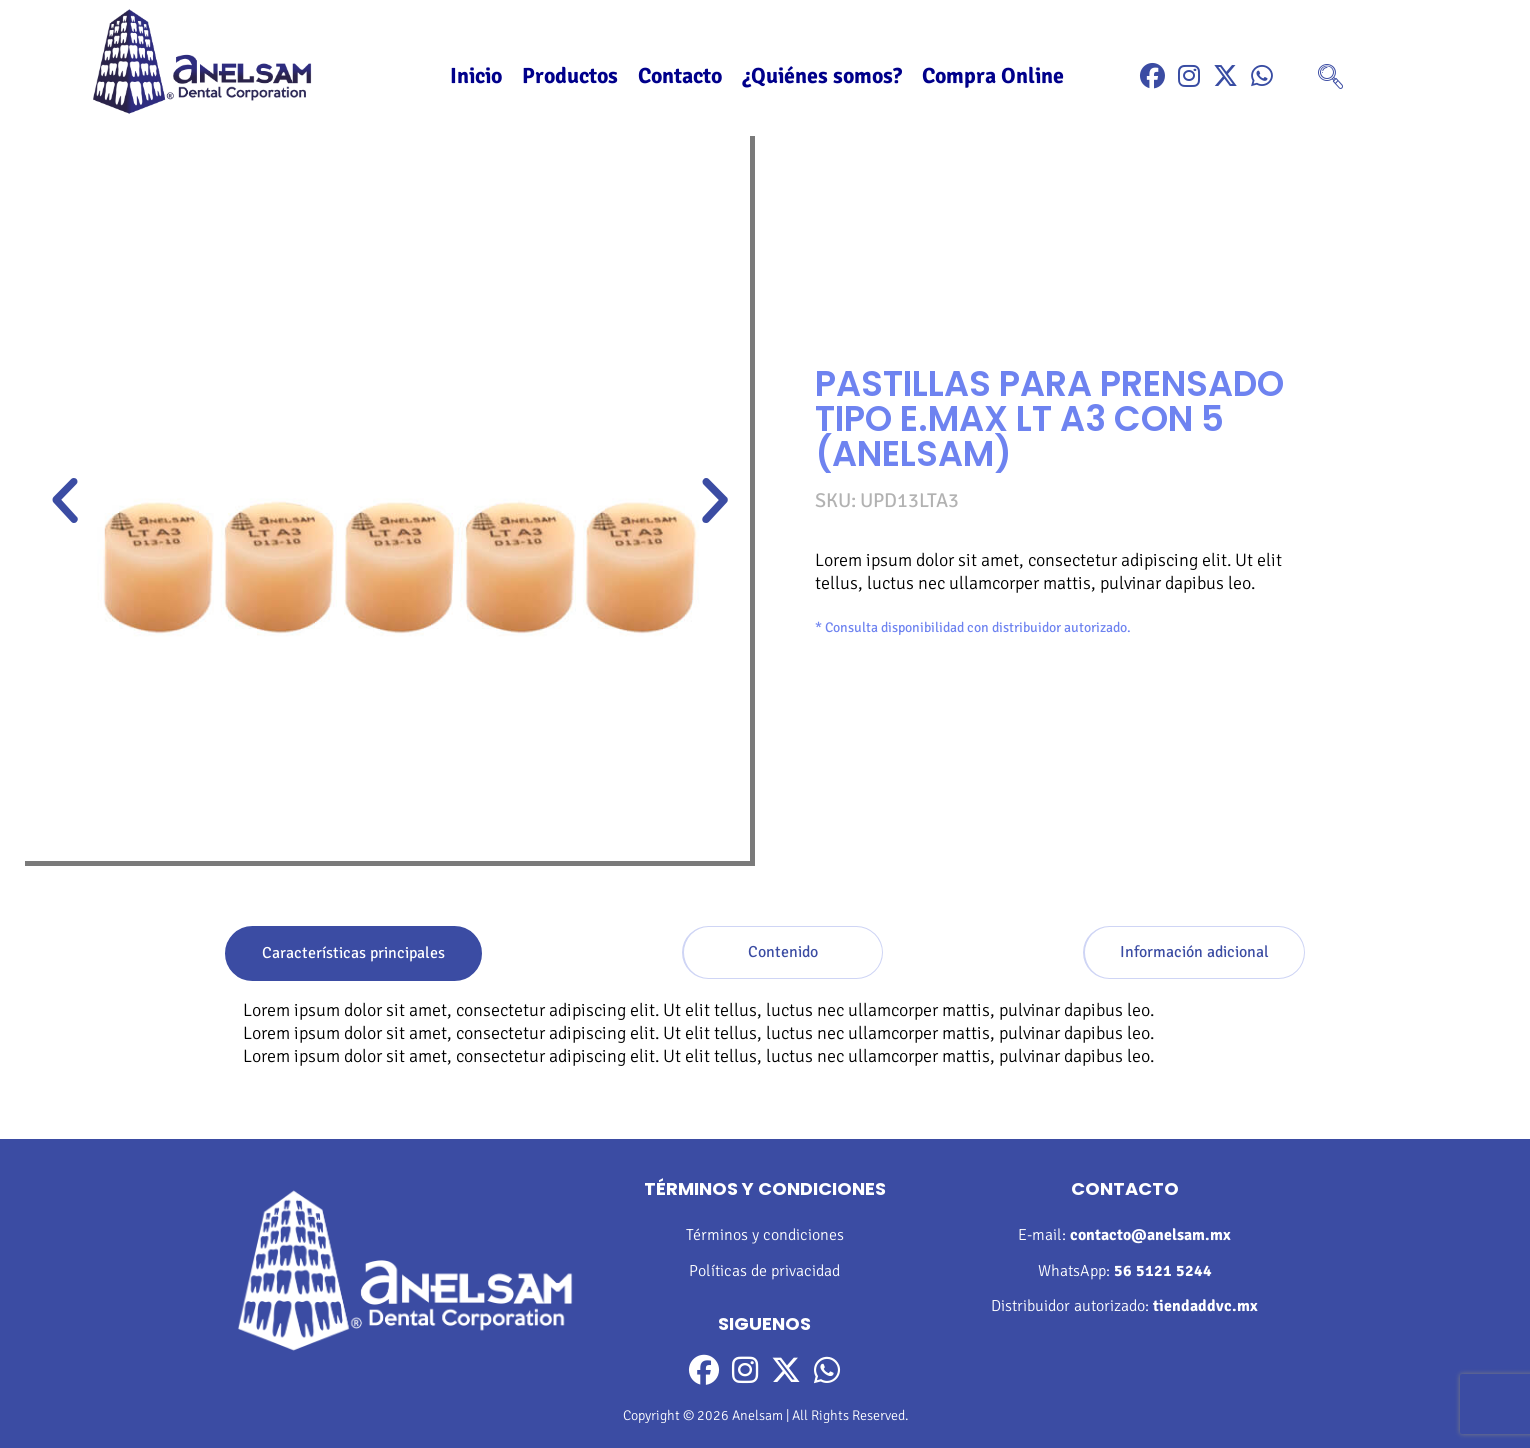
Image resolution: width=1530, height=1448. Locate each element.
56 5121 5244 (1163, 1271)
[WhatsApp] (1262, 76)
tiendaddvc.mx (1205, 1306)
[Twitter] (1225, 76)
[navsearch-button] (1330, 79)
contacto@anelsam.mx (1150, 1235)
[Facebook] (1152, 76)
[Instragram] (1189, 76)
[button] (65, 501)
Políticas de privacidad (764, 1271)
